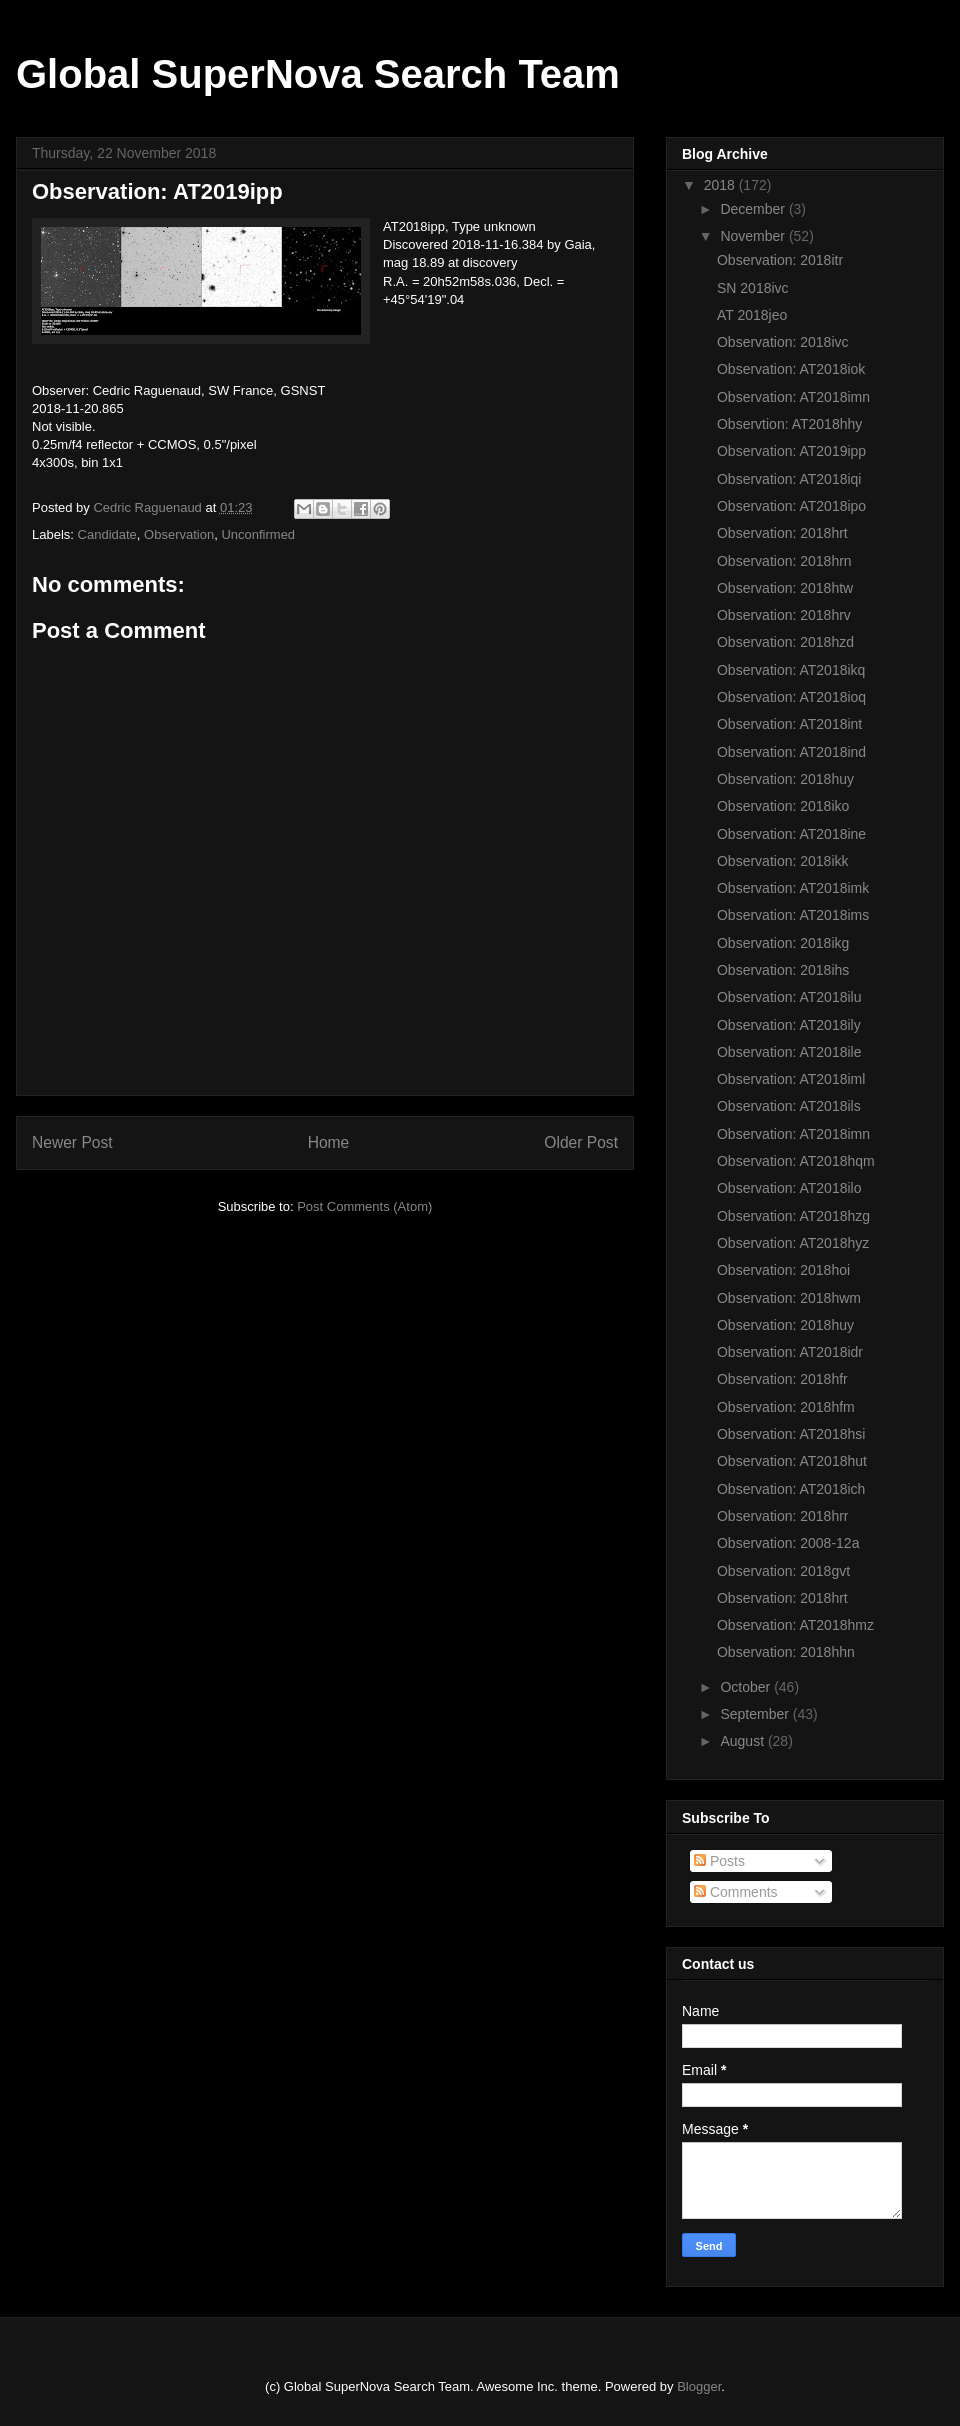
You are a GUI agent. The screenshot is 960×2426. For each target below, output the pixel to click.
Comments (736, 1892)
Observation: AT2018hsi (791, 1434)
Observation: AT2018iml (791, 1079)
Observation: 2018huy (785, 779)
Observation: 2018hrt (782, 533)
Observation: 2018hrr (783, 1516)
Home (329, 1142)
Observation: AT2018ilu (789, 997)
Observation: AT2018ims (793, 915)
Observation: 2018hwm (789, 1298)
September (756, 1714)
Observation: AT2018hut (792, 1461)
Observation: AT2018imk (793, 888)
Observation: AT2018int (789, 724)
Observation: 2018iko (783, 806)
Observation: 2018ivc (783, 342)
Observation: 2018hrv (784, 615)
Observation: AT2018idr (790, 1352)
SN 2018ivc (753, 288)
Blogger (699, 2386)
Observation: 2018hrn (784, 561)
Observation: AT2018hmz (795, 1625)
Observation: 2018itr (780, 260)
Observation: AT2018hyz (793, 1243)
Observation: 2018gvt (783, 1571)
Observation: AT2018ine (791, 834)
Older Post (581, 1142)
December (754, 209)
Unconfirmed (258, 534)
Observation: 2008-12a (788, 1543)
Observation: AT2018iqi (789, 479)
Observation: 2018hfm (786, 1407)
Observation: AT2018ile (789, 1052)
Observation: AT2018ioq (791, 697)
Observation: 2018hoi (783, 1270)
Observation (179, 534)
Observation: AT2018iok (791, 369)
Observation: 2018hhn (786, 1652)
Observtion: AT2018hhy (789, 424)
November (754, 236)
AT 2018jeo (752, 315)
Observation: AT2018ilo (789, 1188)
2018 (721, 185)
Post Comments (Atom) (364, 1206)
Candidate (107, 534)
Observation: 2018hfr (782, 1379)
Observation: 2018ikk (783, 861)
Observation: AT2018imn (793, 397)
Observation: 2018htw (785, 588)
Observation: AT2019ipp (791, 451)
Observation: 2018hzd (785, 642)
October (747, 1687)
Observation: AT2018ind (791, 752)
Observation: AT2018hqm (796, 1161)
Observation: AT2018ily (789, 1025)
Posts (719, 1861)
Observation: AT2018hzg (793, 1216)
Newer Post (72, 1142)
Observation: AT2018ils (789, 1106)
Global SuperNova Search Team (318, 74)
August (743, 1741)
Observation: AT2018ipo (791, 506)
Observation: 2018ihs (783, 970)
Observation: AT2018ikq (791, 670)
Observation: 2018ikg (783, 943)
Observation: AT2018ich (791, 1489)
